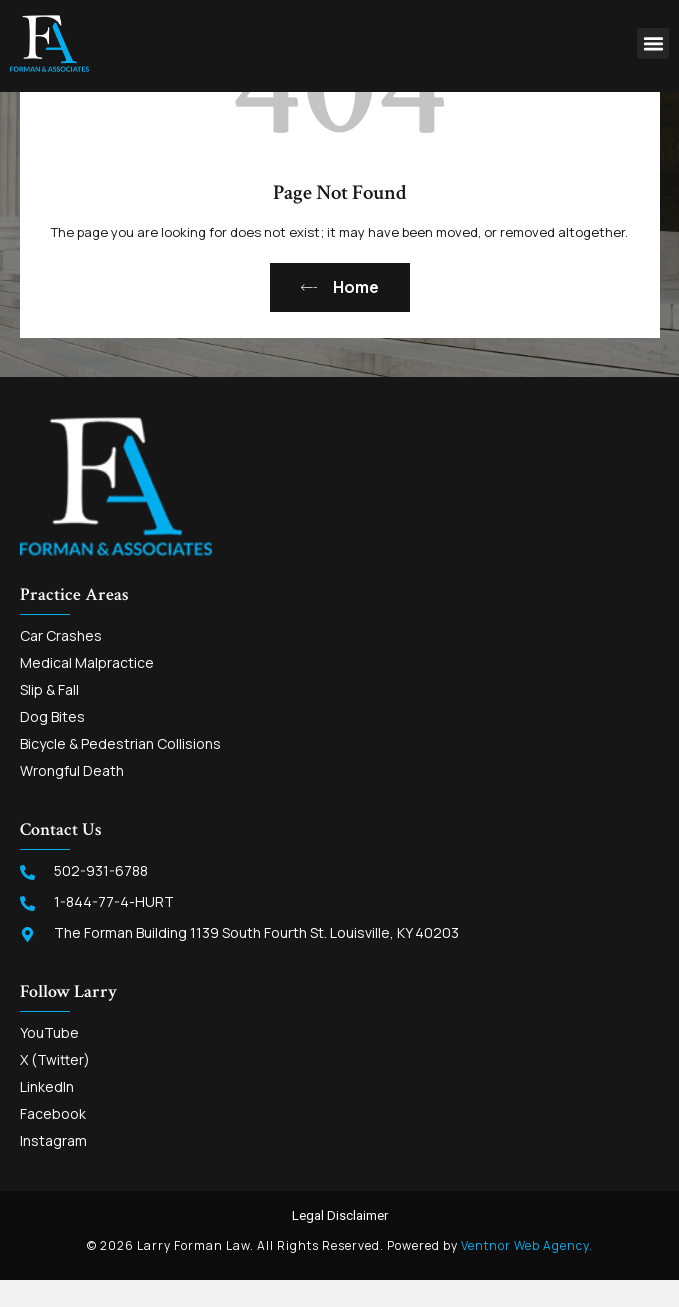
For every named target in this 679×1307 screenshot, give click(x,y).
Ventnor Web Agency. (527, 1270)
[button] (653, 44)
